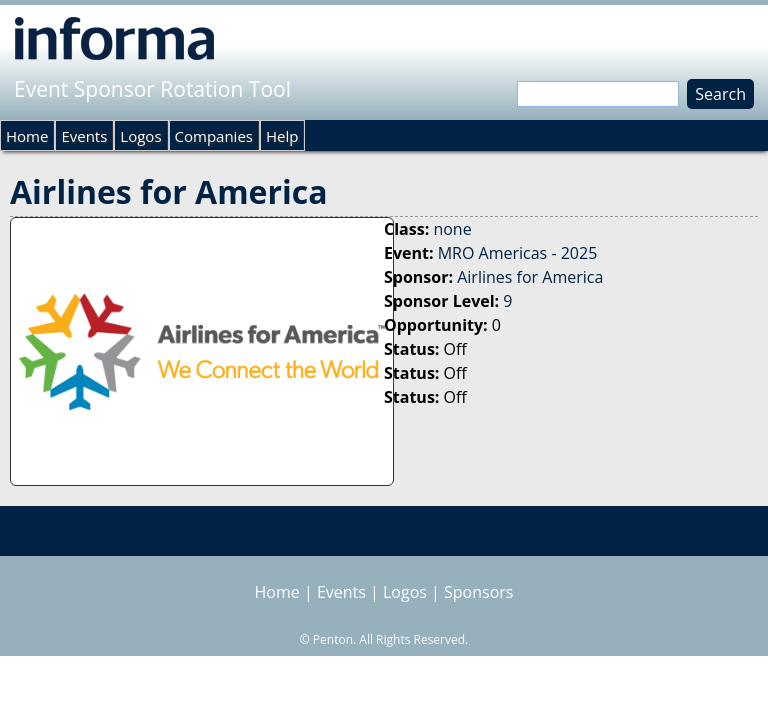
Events (84, 136)
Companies (214, 136)
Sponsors (478, 592)
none (452, 229)
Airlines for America (530, 277)
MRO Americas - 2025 (518, 253)
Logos (140, 136)
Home (27, 136)
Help (282, 136)
